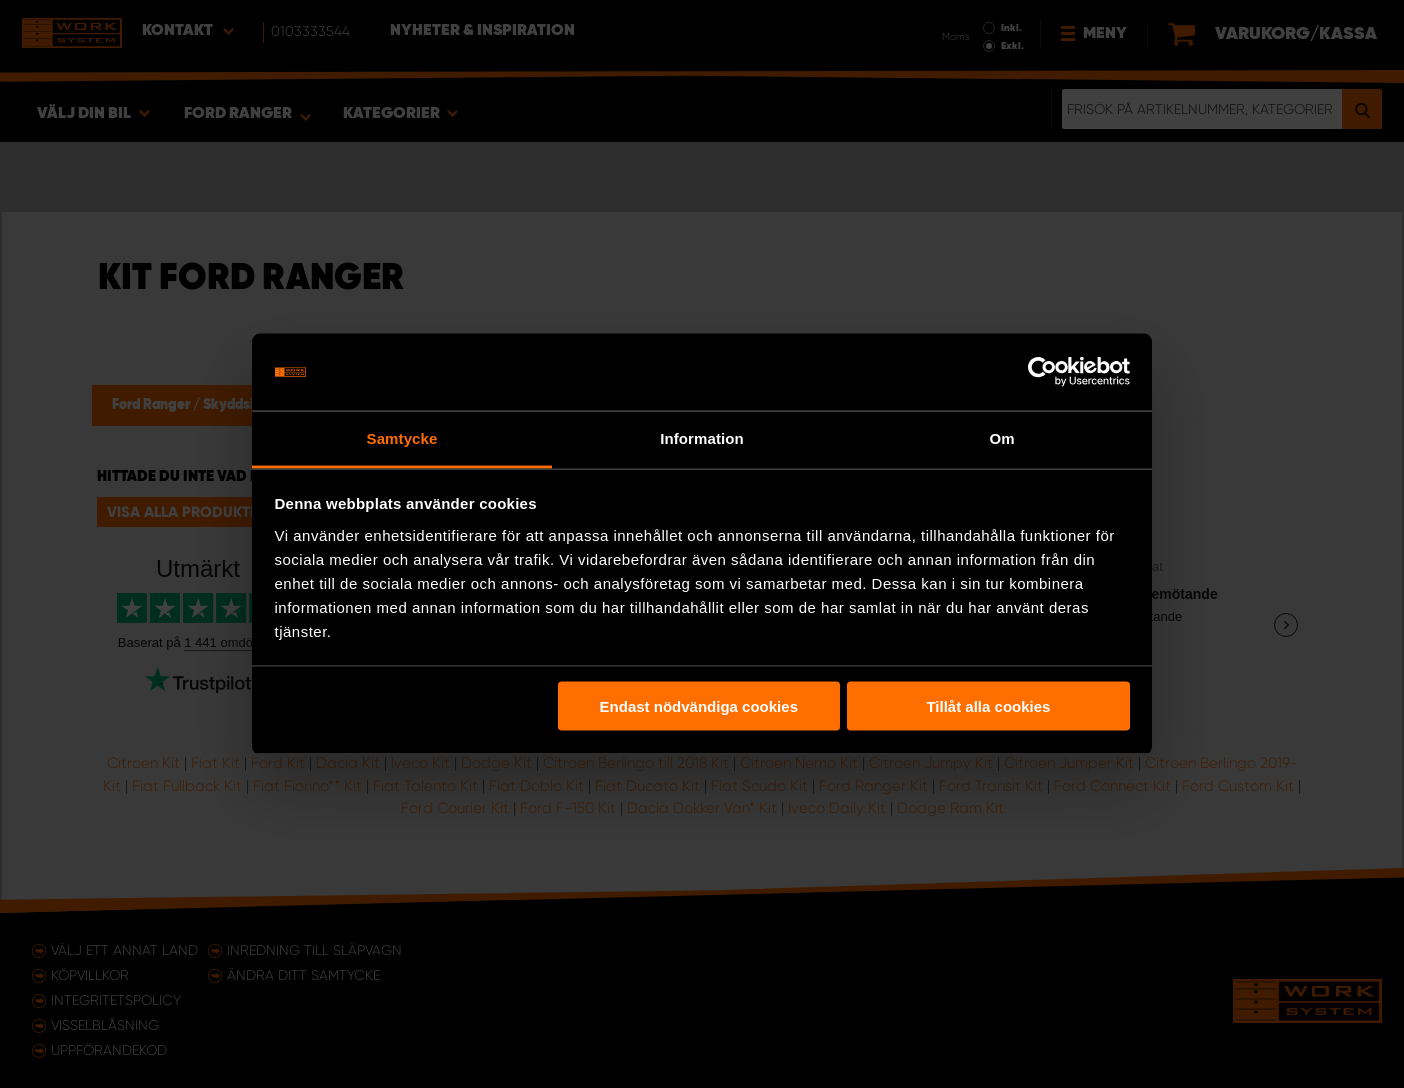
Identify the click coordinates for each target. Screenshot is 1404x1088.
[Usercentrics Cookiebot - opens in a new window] (1042, 372)
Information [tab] (702, 437)
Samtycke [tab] (402, 437)
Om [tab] (1001, 437)
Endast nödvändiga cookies (699, 706)
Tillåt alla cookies (988, 706)
